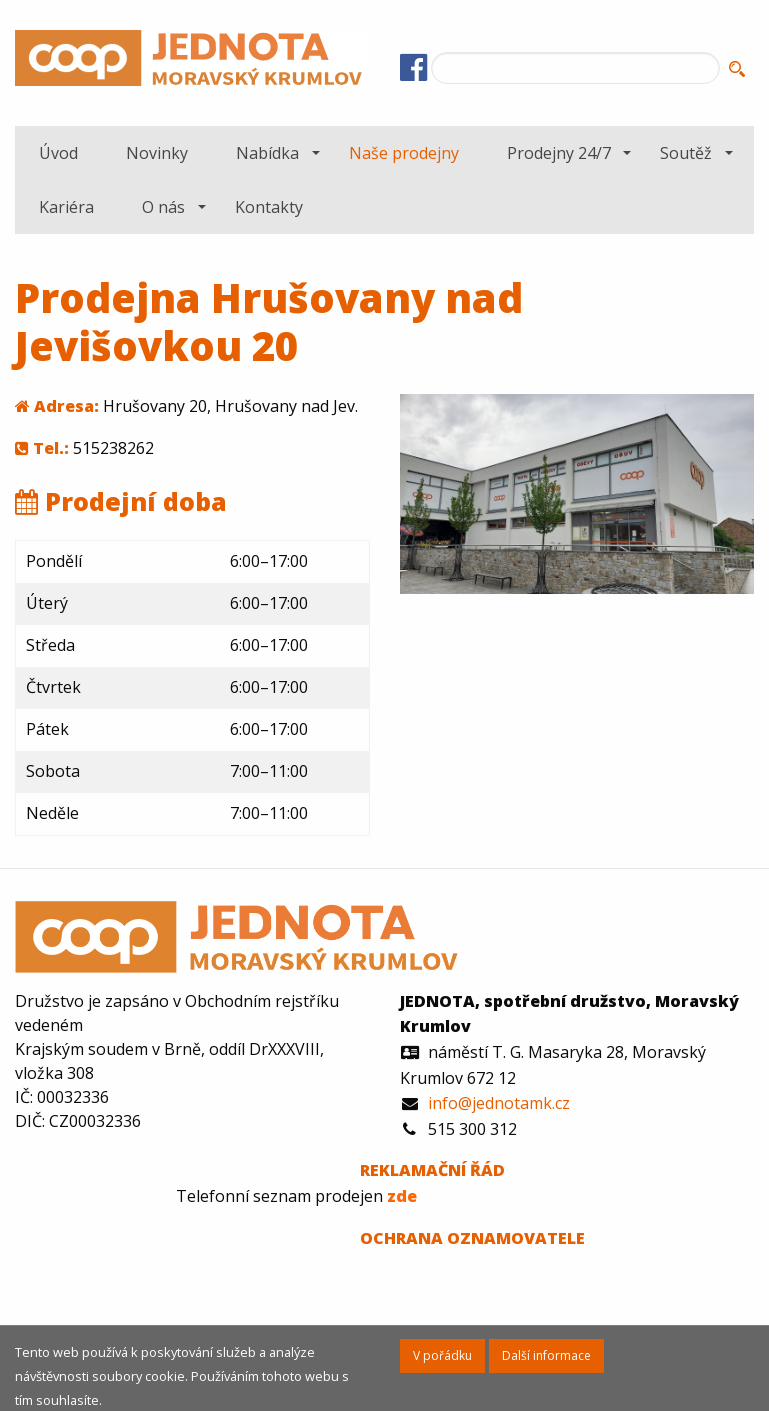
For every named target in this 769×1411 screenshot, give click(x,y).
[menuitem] (58, 153)
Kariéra (66, 207)
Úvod (58, 153)
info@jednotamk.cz (499, 1103)
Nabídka (267, 153)
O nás (163, 207)
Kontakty (269, 207)
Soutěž (686, 153)
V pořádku (442, 1355)
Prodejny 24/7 (559, 153)
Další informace (546, 1355)
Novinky (157, 153)
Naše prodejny (404, 153)
